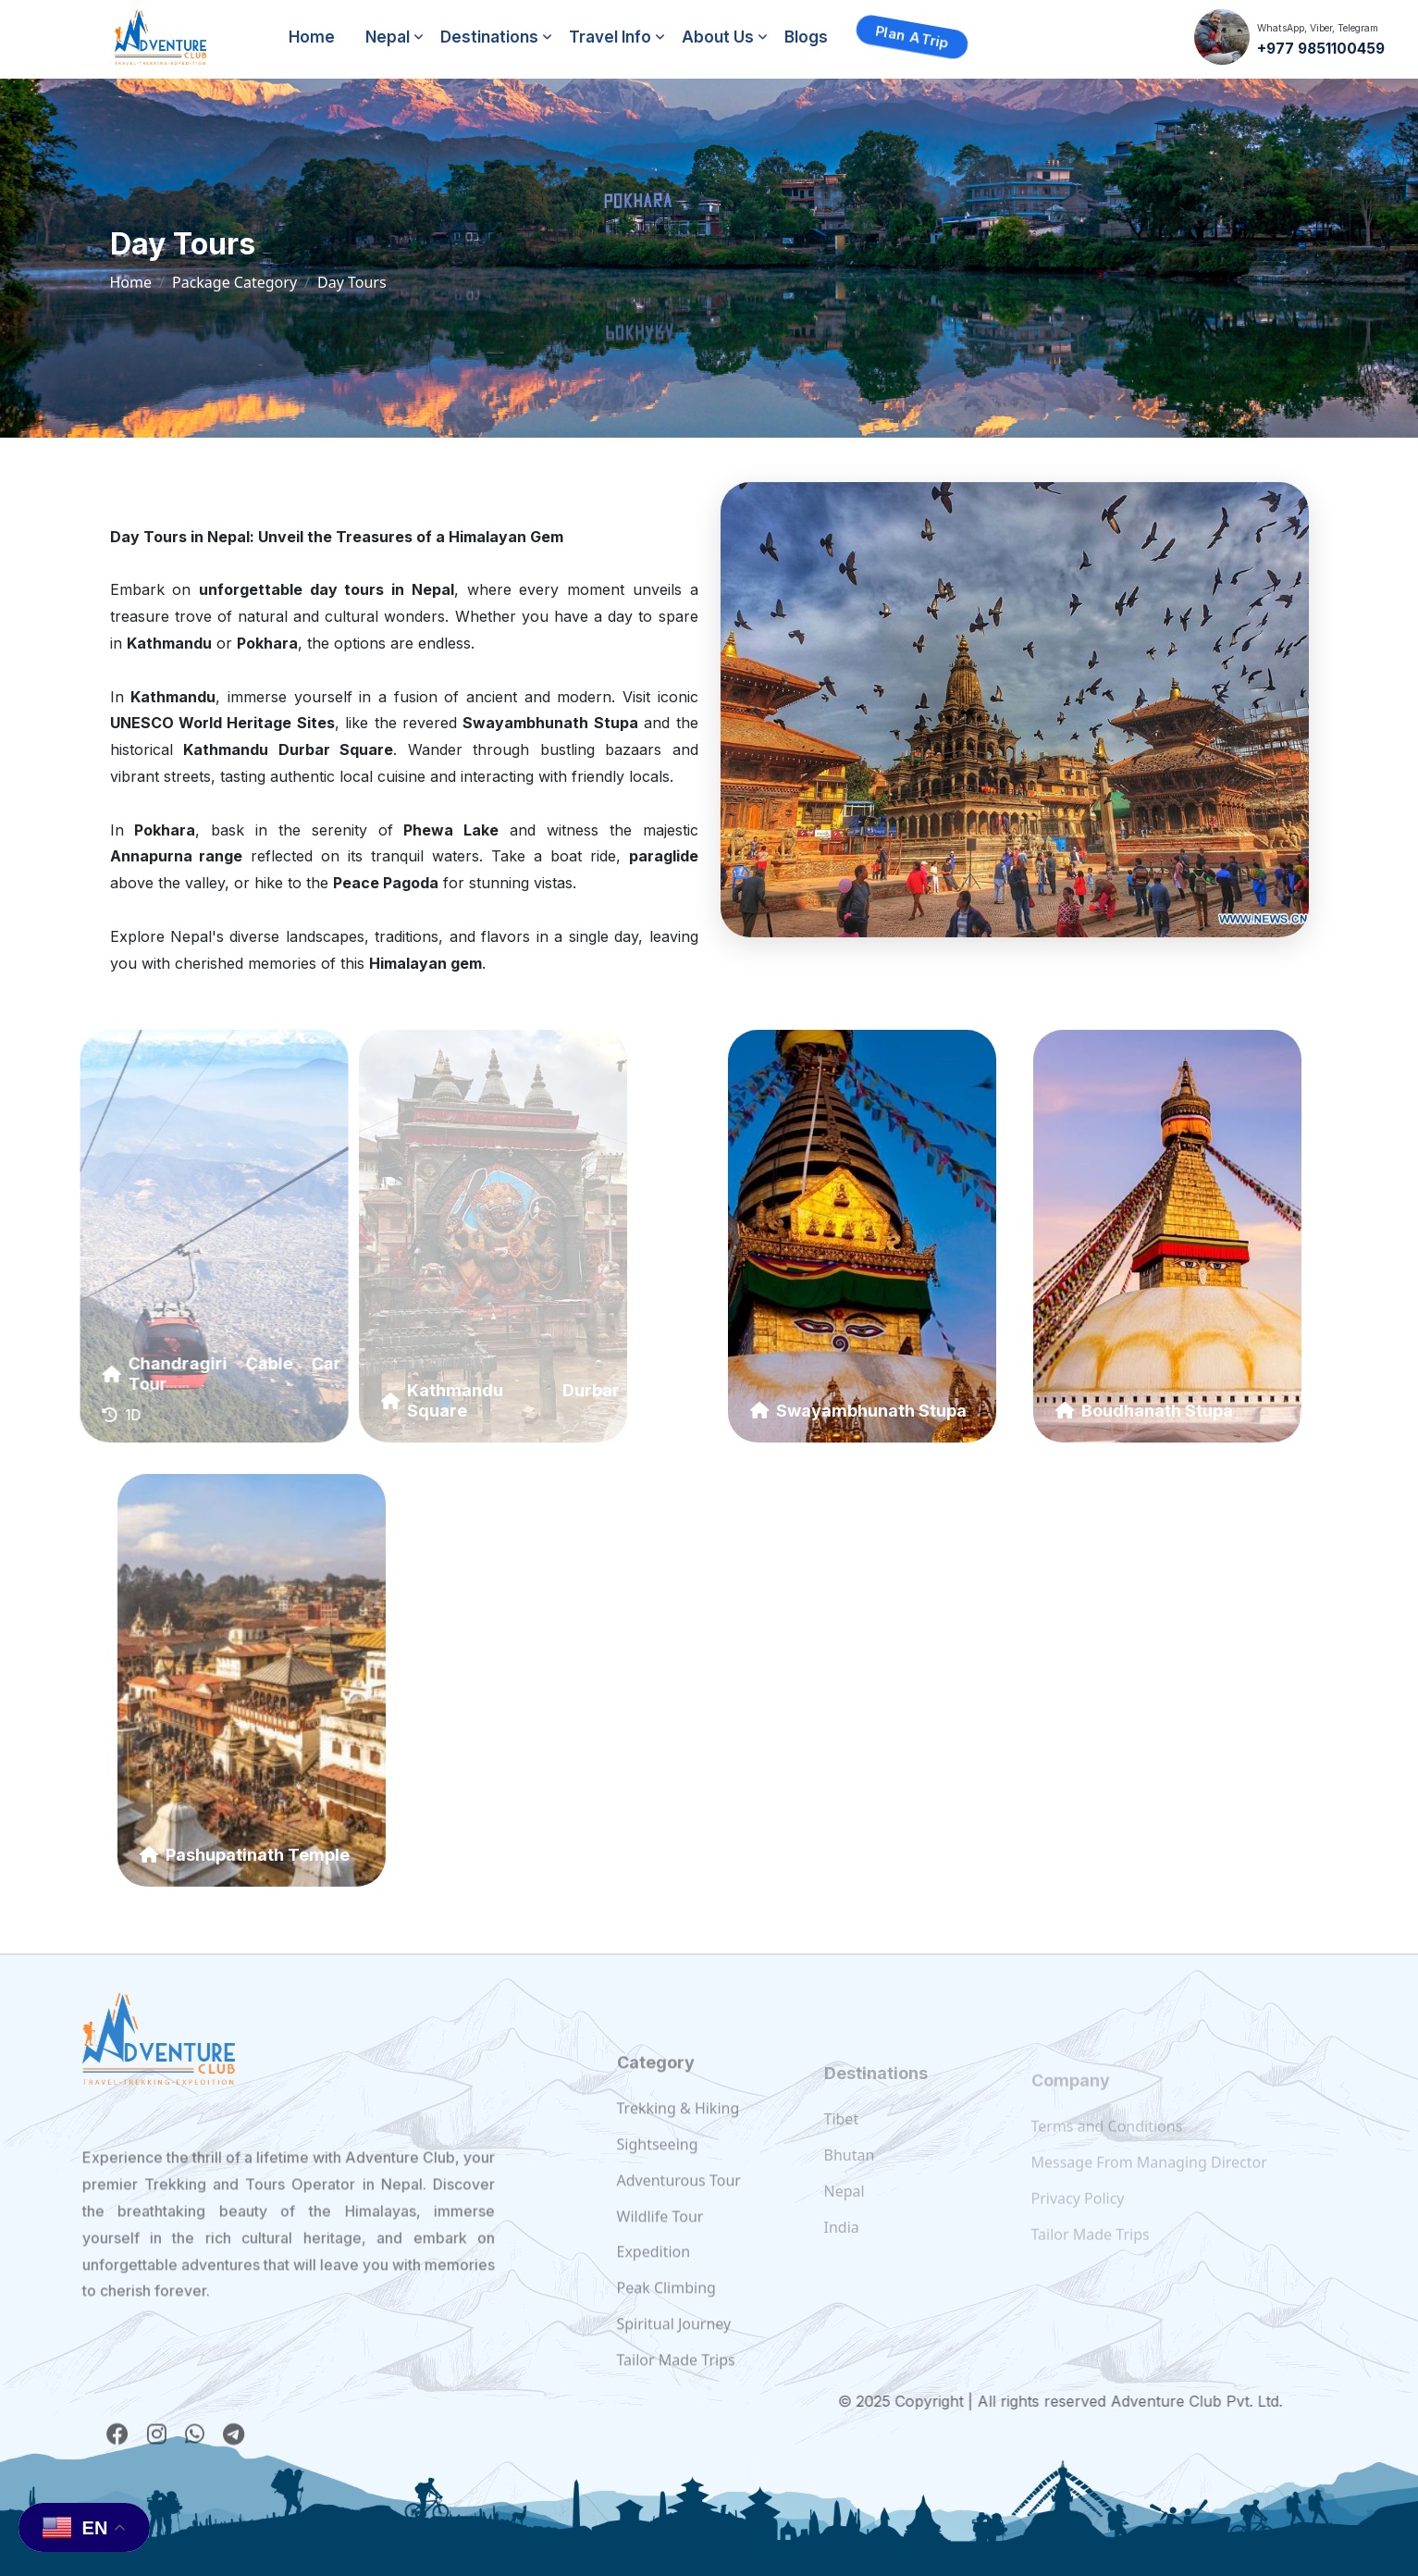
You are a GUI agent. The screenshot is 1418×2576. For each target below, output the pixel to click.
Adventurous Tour (679, 2213)
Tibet (841, 2143)
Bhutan (849, 2179)
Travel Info (610, 37)
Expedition (654, 2284)
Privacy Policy (1078, 2216)
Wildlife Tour (660, 2248)
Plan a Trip (912, 36)
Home (312, 37)
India (841, 2250)
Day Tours (352, 282)
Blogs (806, 37)
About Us (718, 37)
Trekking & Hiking (678, 2141)
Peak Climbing (666, 2320)
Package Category (234, 282)
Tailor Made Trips (676, 2393)
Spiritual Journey (674, 2357)
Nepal (387, 37)
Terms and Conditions (1107, 2144)
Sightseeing (657, 2177)
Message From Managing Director (1149, 2180)
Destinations (489, 37)
